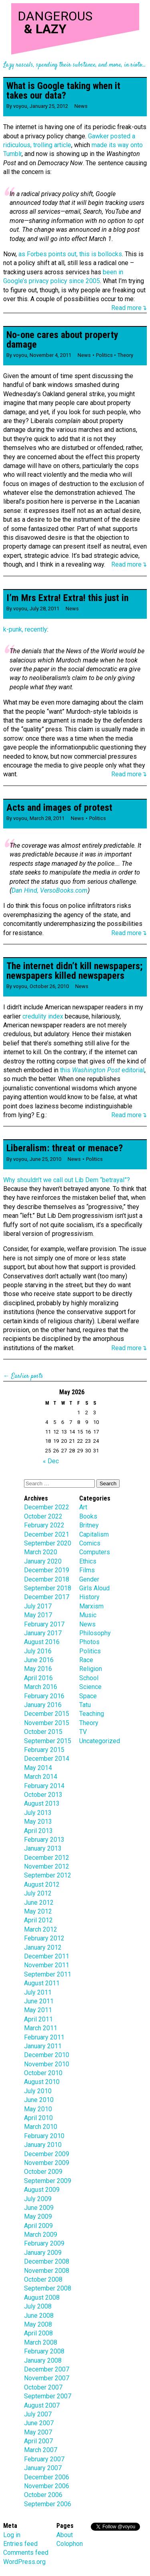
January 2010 (43, 2145)
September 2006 (47, 2504)
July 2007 (38, 2414)
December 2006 (46, 2477)
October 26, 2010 (49, 986)
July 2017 (38, 1606)
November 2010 (46, 2064)
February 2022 (44, 1525)
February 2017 (44, 1624)
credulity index (42, 1016)
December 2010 (46, 2055)
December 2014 (46, 1758)
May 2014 (38, 1768)
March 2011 (40, 2028)
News (81, 106)
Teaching (91, 1713)
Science (90, 1687)
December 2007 (46, 2369)
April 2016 (38, 1678)
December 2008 (46, 2261)
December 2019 (46, 1570)
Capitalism (94, 1534)
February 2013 (44, 1839)
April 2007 (38, 2441)
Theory (125, 355)
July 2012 (38, 1893)
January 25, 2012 (49, 106)
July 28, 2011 (44, 609)
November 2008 (46, 2270)
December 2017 (46, 1597)
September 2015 (47, 1741)
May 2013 (38, 1821)
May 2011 (38, 2010)
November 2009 (46, 2163)
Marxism (91, 1606)
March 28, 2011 (47, 818)
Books (88, 1516)
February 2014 (44, 1786)
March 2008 (40, 2342)
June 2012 (39, 1902)
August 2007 (42, 2405)
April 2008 (38, 2333)
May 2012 (38, 1911)
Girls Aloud (94, 1588)
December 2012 (46, 1857)
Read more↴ (129, 308)
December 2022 (46, 1507)
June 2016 (39, 1660)
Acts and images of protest (59, 807)
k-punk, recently (25, 629)
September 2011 (47, 1974)
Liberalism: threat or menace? (64, 1148)
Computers (94, 1552)
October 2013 (43, 1794)
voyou (20, 106)
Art (83, 1507)
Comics (89, 1543)
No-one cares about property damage (62, 339)
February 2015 (44, 1750)
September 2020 (47, 1543)
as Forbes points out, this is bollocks (70, 254)
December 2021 (46, 1534)
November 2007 (46, 2378)
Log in (11, 2535)
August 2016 (42, 1642)
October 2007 (43, 2387)
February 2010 (44, 2136)
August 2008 (42, 2297)
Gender (89, 1579)
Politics (104, 355)
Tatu (85, 1705)
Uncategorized (99, 1741)
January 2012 (43, 1947)
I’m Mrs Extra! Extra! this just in (67, 597)
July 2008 (38, 2306)
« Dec (51, 1461)
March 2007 (40, 2450)
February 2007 (44, 2459)
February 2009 (44, 2243)
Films (87, 1570)
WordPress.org (24, 2562)
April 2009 (38, 2226)
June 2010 (39, 2100)
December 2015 (46, 1713)
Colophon (69, 2544)
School (88, 1678)
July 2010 (38, 2091)
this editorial (102, 1070)
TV (83, 1732)
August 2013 (42, 1803)
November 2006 (46, 2486)
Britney (89, 1525)
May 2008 (38, 2324)
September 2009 (47, 2181)
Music (87, 1615)
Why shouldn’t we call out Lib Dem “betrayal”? (66, 1180)
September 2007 (47, 2396)
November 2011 (46, 1965)
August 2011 (42, 1983)
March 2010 (40, 2126)
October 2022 (43, 1516)
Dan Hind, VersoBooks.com (50, 890)
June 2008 (39, 2315)
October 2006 (43, 2495)
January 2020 (43, 1561)
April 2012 (38, 1920)
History (89, 1597)
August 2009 (42, 2189)
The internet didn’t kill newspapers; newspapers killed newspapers (74, 970)
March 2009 (40, 2234)
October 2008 (43, 2279)
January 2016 (43, 1705)
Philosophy (95, 1633)
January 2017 (43, 1633)
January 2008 (43, 2360)
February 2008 (44, 2351)
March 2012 (40, 1929)
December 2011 (46, 1956)
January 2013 (43, 1848)
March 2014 (40, 1776)
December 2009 (46, 2154)
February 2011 (44, 2037)
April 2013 (38, 1831)
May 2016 (38, 1669)
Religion (90, 1669)
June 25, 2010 (45, 1159)
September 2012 (47, 1875)
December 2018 (46, 1579)
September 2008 (47, 2288)
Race (86, 1660)
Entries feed (20, 2544)
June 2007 (39, 2423)
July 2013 (38, 1813)
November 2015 (46, 1723)
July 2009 (38, 2199)
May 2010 (38, 2109)
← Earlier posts (23, 1376)
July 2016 (38, 1651)
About (64, 2535)
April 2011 (38, 2019)
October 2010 (43, 2073)
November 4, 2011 (50, 355)
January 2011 (43, 2046)
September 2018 (47, 1588)
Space (88, 1696)
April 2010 (38, 2118)
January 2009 (43, 2252)
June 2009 (39, 2207)
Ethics (87, 1561)
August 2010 (42, 2082)
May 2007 (38, 2432)
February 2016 (44, 1696)
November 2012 (46, 1866)
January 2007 (43, 2468)
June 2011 (39, 2001)
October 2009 (43, 2171)
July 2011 (38, 1992)
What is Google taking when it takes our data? (63, 90)
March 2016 (40, 1687)
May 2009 (38, 2216)
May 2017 (38, 1615)
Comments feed (25, 2552)
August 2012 (42, 1884)
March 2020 (40, 1552)
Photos (89, 1642)
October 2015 (43, 1732)
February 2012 (44, 1938)
